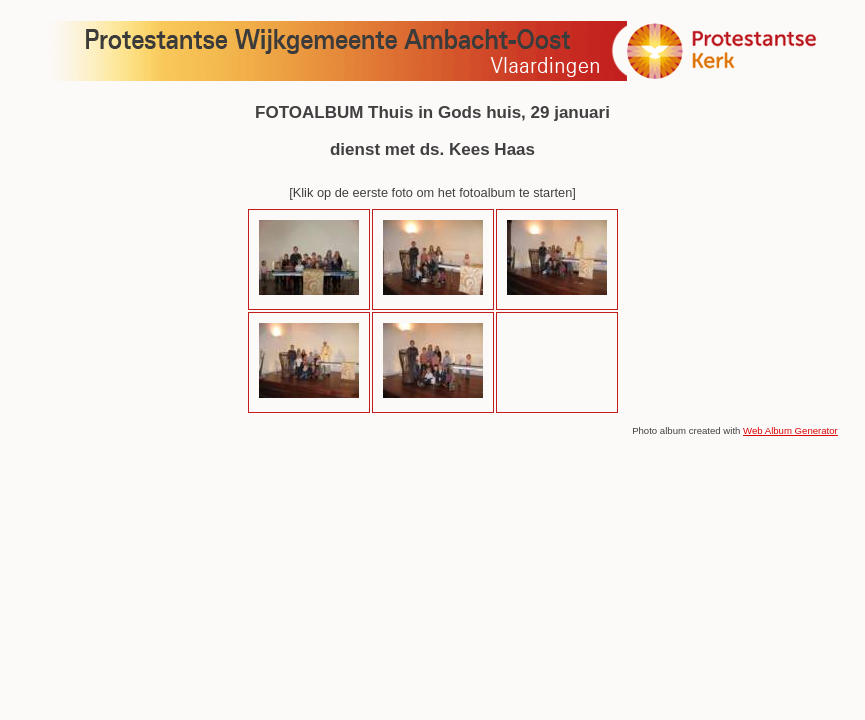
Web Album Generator (790, 430)
